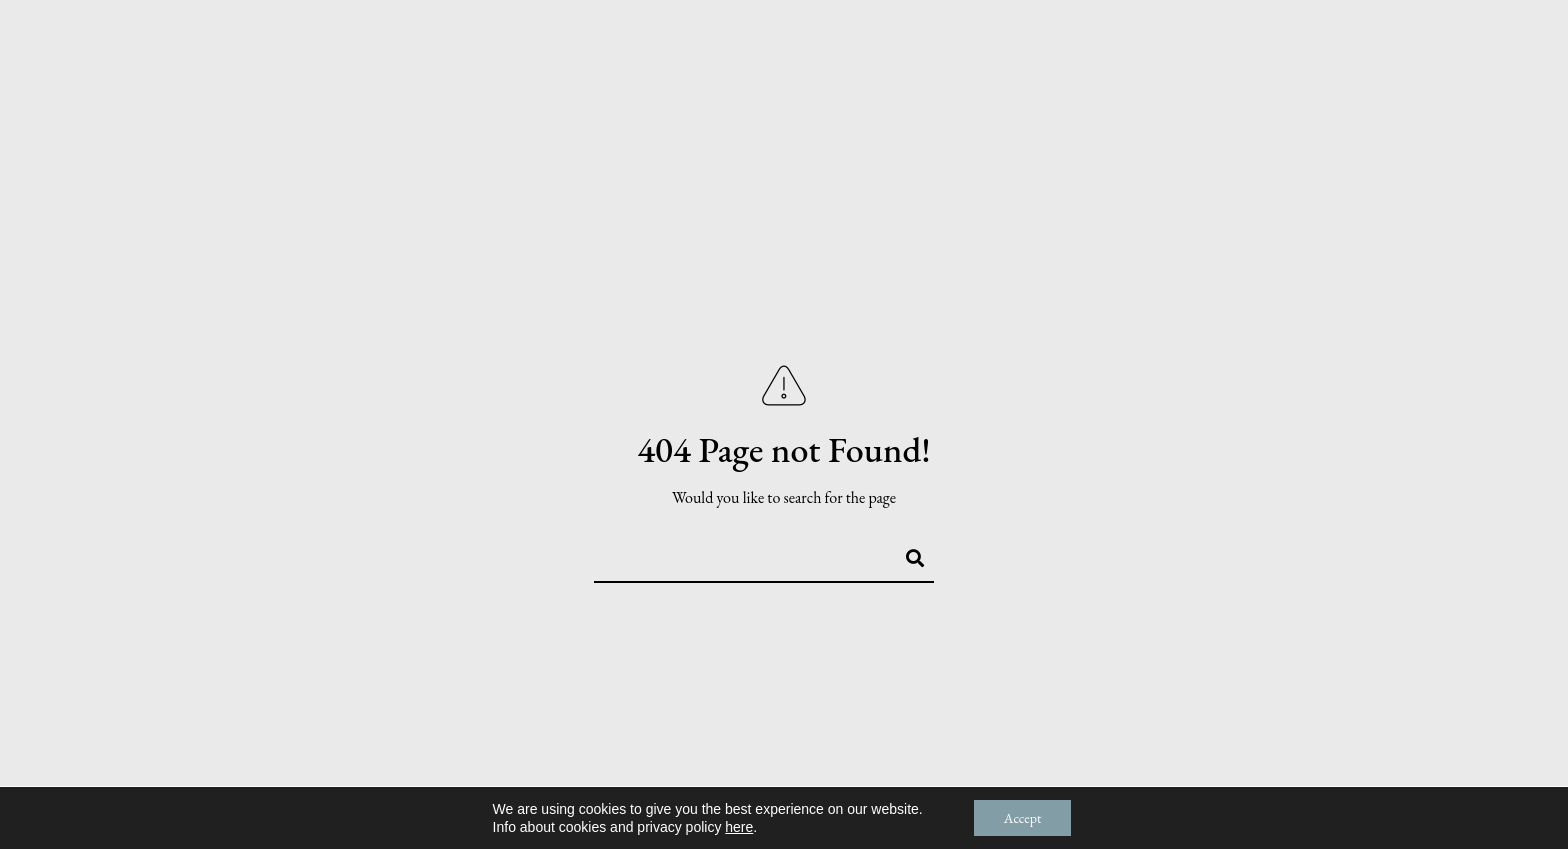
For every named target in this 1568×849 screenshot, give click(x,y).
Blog (1372, 81)
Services (1275, 81)
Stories (1165, 81)
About (1069, 81)
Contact (1467, 81)
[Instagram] (1456, 42)
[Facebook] (1386, 42)
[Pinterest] (1421, 42)
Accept (1023, 818)
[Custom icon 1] (1491, 42)
